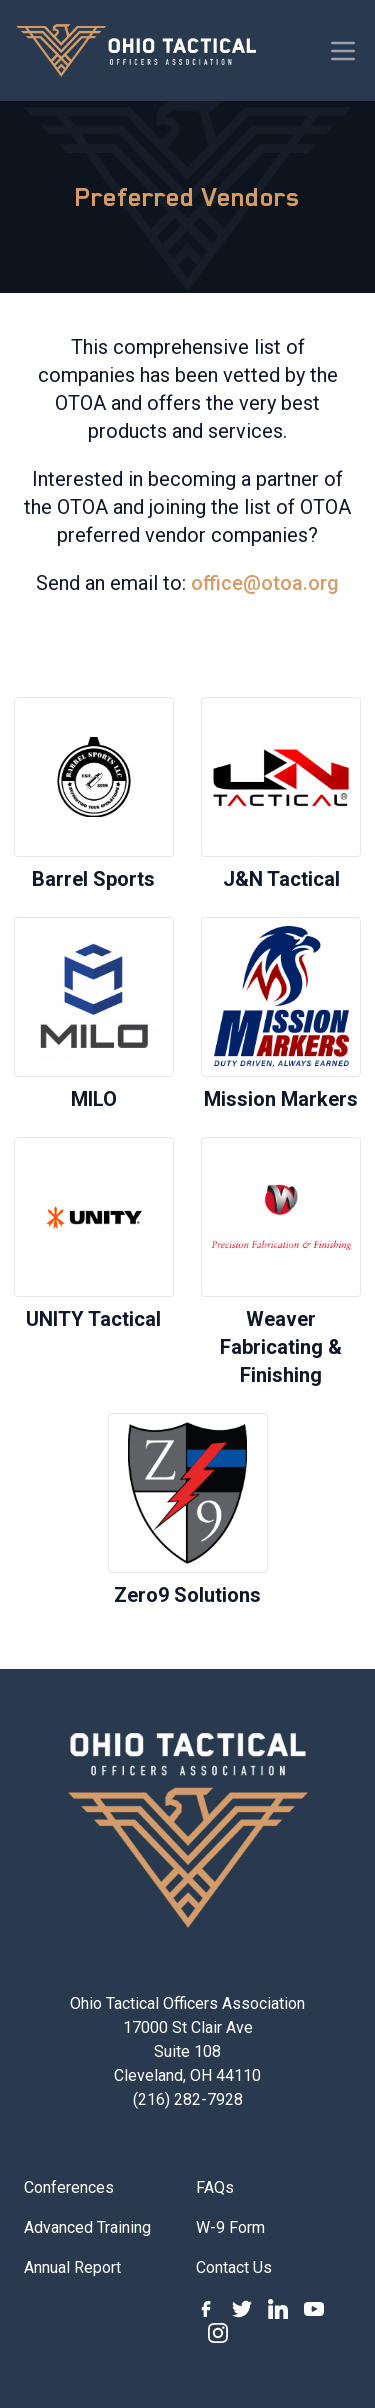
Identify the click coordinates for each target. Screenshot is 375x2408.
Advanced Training (87, 2227)
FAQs (215, 2187)
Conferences (69, 2187)
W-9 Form (230, 2227)
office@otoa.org (265, 583)
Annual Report (72, 2267)
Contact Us (234, 2267)
